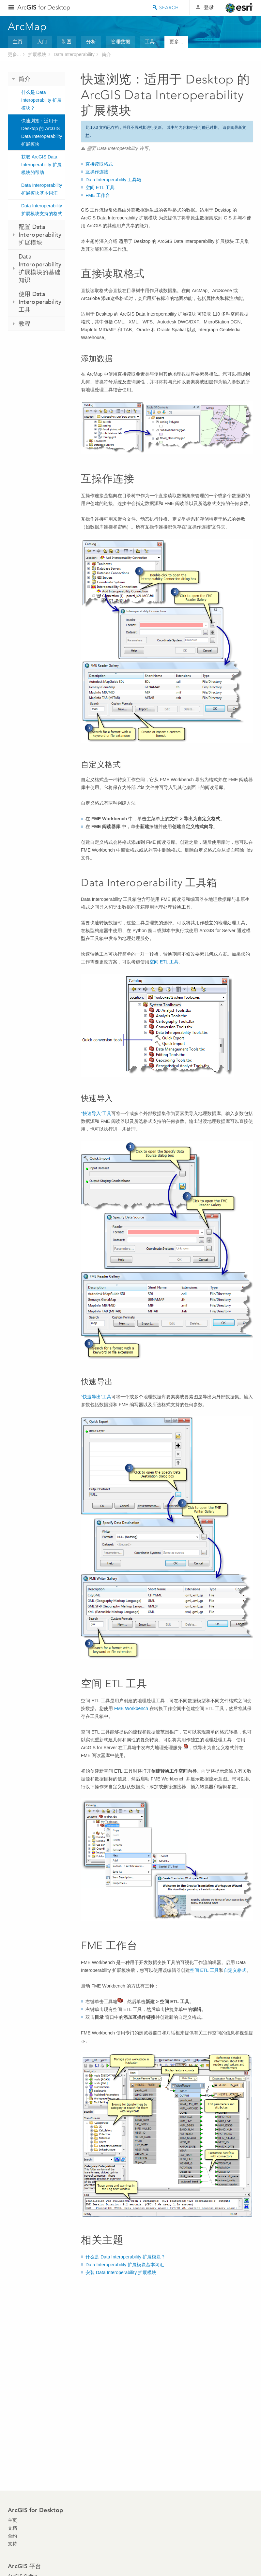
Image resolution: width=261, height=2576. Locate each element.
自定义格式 (234, 1970)
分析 (91, 41)
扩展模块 (37, 54)
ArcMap (27, 26)
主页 (18, 41)
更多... (176, 41)
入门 (42, 41)
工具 (150, 41)
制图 (66, 41)
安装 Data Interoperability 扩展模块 (120, 2272)
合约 (12, 2536)
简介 (106, 54)
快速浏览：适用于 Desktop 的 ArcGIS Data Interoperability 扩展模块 (41, 132)
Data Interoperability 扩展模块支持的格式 (41, 209)
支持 (12, 2543)
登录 (209, 7)
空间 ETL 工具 (100, 187)
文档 (12, 2528)
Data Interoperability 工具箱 (113, 179)
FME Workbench (131, 1708)
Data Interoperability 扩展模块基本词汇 (41, 189)
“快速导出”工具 (96, 1396)
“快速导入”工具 (96, 1113)
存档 (115, 127)
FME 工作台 (97, 195)
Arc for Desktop (43, 7)
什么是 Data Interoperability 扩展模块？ (41, 100)
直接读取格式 (99, 164)
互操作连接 (96, 171)
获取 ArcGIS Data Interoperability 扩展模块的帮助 (41, 164)
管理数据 (120, 41)
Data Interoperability (74, 54)
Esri (239, 8)
